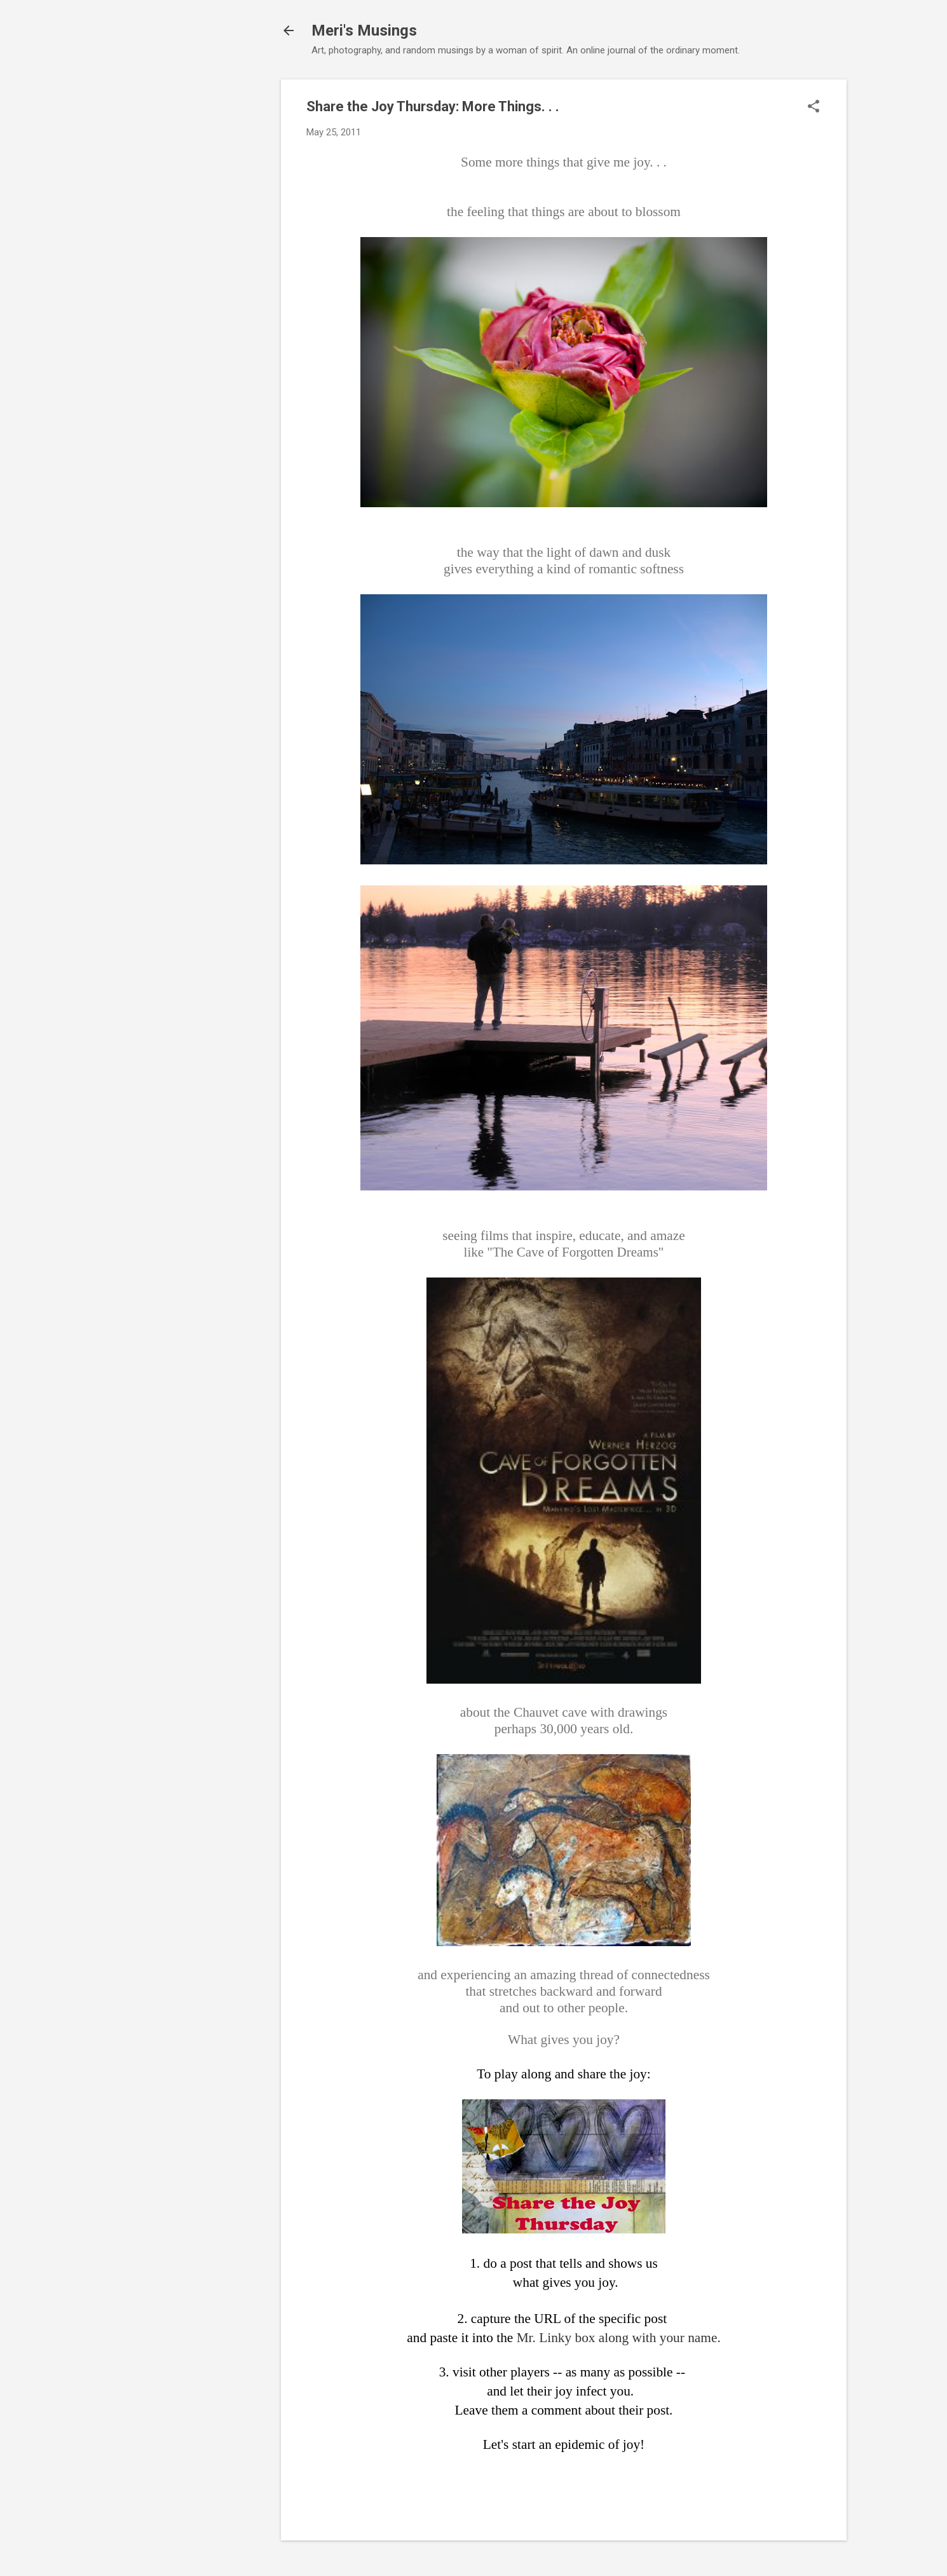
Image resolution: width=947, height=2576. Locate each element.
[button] (813, 107)
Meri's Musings (364, 30)
